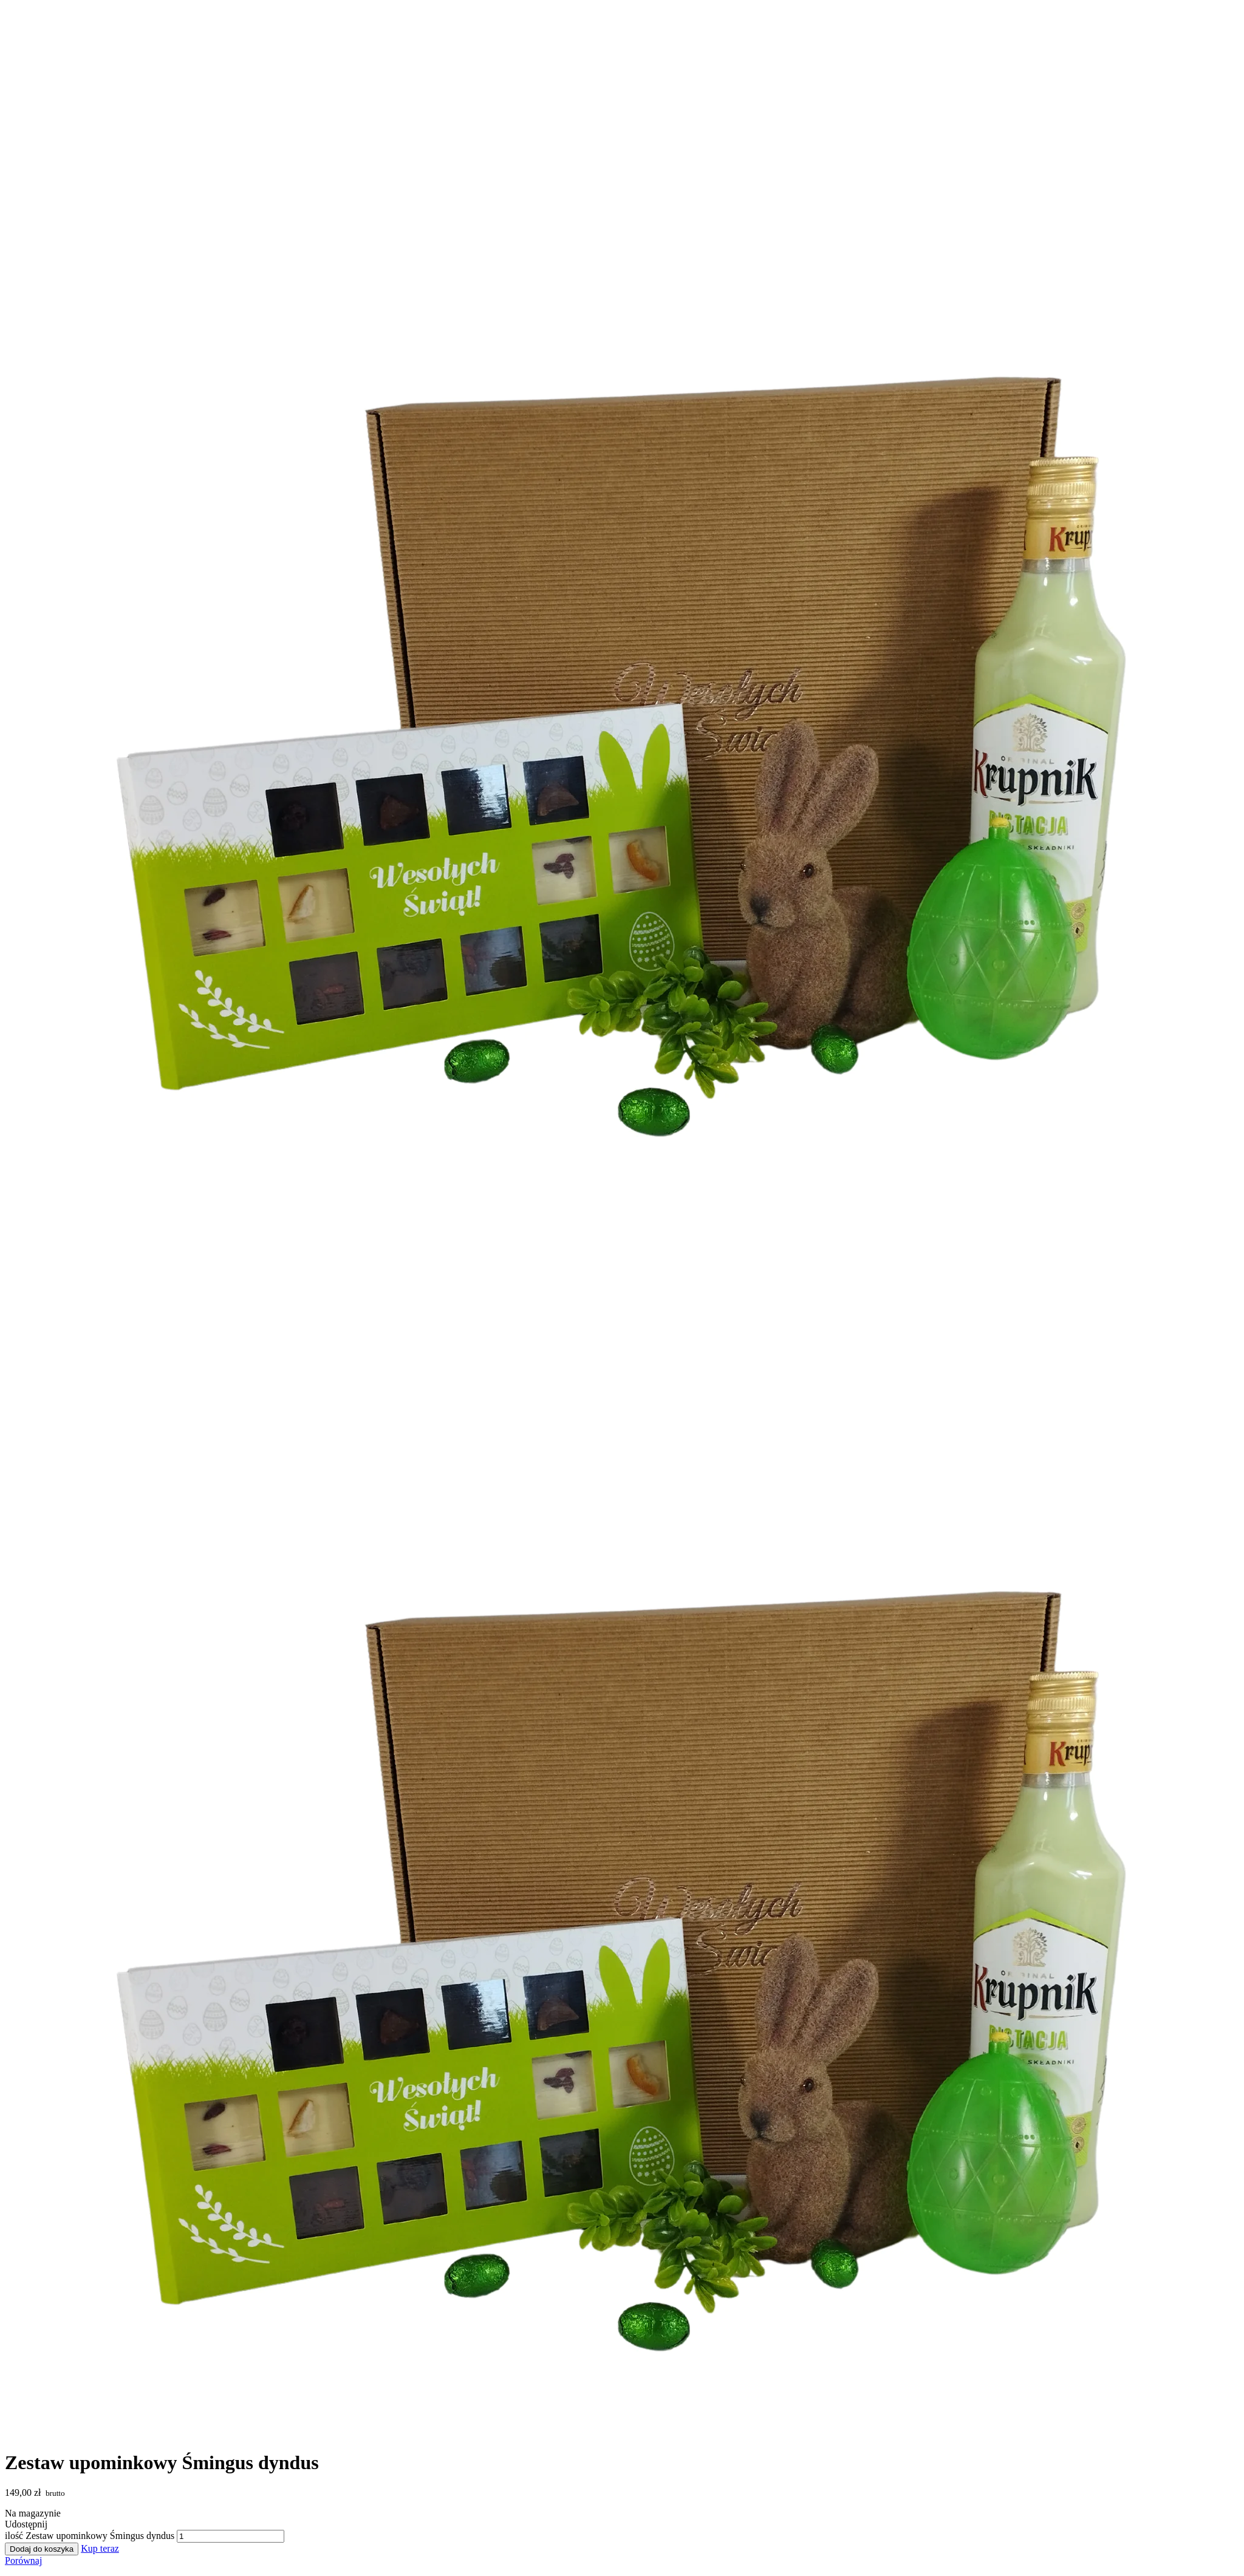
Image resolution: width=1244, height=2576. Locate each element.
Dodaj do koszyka (41, 2549)
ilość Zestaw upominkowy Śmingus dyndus (89, 2535)
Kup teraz (100, 2548)
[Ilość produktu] (230, 2536)
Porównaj (23, 2560)
